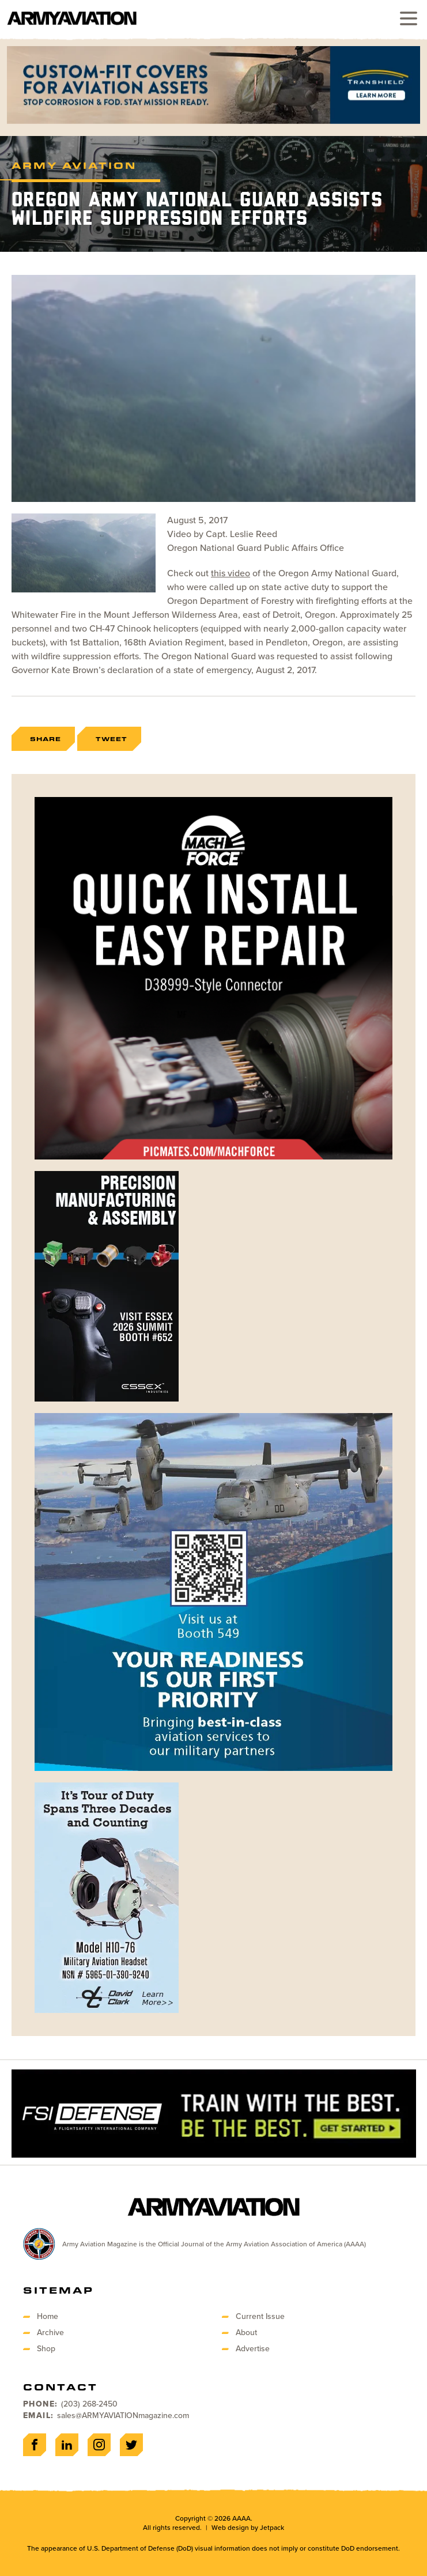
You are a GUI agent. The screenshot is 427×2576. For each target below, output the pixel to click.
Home (47, 2316)
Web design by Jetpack (247, 2527)
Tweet (111, 739)
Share (45, 739)
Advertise (253, 2349)
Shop (46, 2349)
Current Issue (260, 2316)
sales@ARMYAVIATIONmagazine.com (123, 2415)
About (246, 2332)
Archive (50, 2332)
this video (230, 573)
